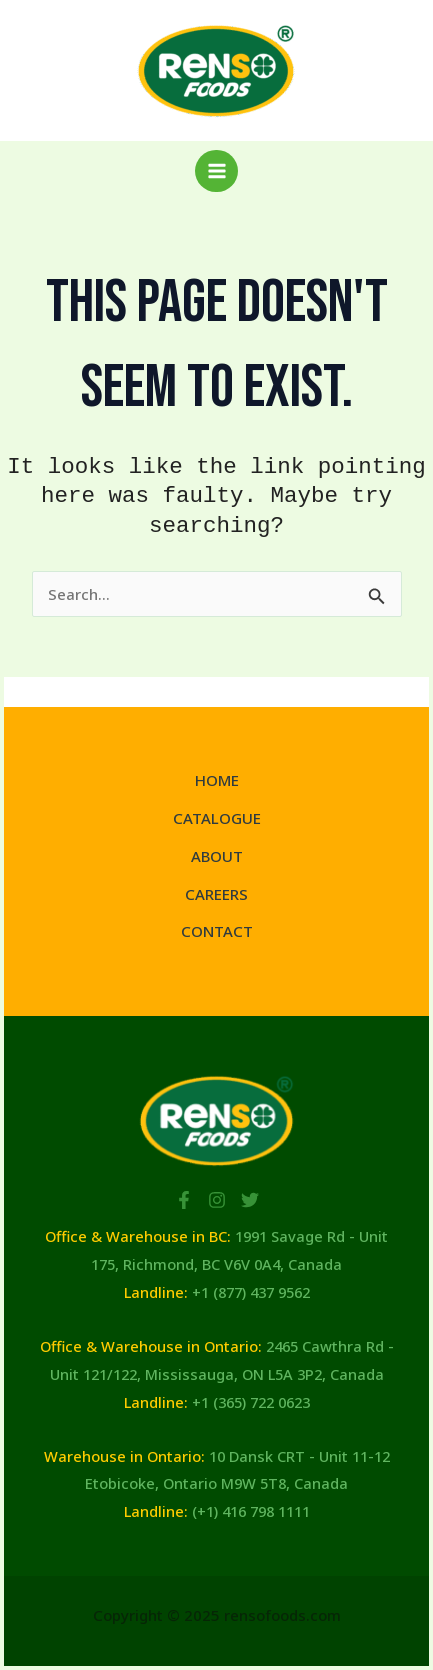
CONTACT (217, 931)
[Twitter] (250, 1200)
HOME (217, 780)
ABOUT (217, 856)
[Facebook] (184, 1200)
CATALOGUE (217, 818)
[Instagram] (217, 1200)
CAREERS (216, 894)
